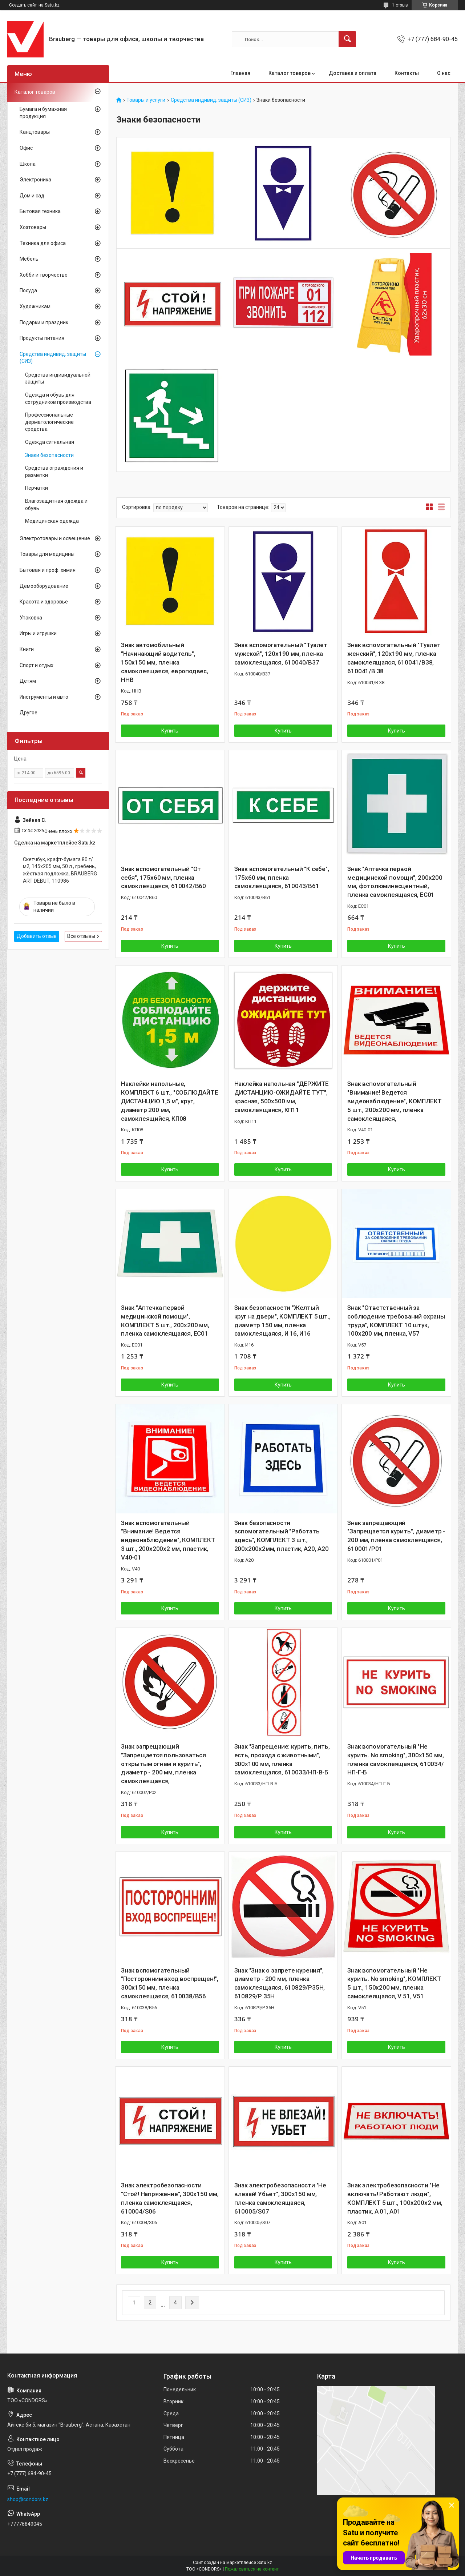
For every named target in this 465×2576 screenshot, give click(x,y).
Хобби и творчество (44, 275)
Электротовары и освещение (55, 538)
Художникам (35, 306)
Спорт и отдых (36, 665)
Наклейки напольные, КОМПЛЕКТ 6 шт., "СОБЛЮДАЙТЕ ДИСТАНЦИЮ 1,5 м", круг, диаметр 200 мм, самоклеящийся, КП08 (169, 1101)
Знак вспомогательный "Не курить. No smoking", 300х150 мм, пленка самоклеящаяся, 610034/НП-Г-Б (395, 1759)
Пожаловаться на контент (252, 2569)
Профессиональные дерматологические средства (49, 422)
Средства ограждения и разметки (54, 471)
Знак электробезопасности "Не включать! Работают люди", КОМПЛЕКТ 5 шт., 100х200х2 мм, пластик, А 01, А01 (394, 2198)
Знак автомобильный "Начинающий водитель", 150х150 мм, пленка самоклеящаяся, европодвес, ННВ (164, 662)
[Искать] (347, 39)
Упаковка (31, 618)
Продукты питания (42, 338)
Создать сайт (23, 5)
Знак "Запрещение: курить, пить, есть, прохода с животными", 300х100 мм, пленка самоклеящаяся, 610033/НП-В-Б (282, 1759)
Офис (26, 148)
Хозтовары (33, 227)
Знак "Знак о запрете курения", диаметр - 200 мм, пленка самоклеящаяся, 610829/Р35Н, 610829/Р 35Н (279, 1982)
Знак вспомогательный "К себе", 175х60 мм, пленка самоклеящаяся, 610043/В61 (281, 877)
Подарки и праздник (44, 322)
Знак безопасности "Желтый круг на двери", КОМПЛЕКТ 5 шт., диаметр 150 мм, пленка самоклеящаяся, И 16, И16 (282, 1320)
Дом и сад (32, 195)
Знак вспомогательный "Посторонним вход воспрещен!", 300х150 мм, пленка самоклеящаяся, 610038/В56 (169, 1982)
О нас (443, 73)
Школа (28, 164)
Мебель (29, 259)
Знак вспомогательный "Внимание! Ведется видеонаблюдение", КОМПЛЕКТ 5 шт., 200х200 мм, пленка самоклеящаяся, (394, 1101)
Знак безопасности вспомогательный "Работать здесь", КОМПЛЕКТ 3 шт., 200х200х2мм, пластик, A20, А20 (281, 1535)
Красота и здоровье (44, 602)
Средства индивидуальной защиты (57, 378)
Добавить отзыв (37, 936)
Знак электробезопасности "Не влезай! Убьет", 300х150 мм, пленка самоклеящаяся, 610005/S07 (280, 2198)
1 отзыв (400, 5)
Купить (169, 731)
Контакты (407, 73)
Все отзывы (81, 936)
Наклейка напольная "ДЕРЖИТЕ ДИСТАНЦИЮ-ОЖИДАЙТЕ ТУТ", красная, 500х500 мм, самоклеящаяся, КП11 (281, 1096)
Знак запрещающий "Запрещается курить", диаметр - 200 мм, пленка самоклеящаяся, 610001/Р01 (396, 1535)
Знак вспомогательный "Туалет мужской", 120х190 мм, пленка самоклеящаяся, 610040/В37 (280, 653)
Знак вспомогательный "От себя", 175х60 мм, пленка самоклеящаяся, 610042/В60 (163, 877)
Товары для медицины (47, 554)
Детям (28, 681)
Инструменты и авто (44, 697)
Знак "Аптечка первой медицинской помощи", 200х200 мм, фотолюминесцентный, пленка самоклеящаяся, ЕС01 (394, 881)
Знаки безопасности (49, 455)
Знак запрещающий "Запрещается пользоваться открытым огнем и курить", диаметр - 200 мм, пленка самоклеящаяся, (163, 1764)
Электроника (35, 179)
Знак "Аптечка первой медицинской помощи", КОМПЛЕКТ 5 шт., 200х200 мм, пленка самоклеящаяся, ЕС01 (165, 1320)
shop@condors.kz (27, 2499)
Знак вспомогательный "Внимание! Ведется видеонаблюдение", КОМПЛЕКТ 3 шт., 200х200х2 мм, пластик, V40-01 (168, 1540)
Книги (27, 649)
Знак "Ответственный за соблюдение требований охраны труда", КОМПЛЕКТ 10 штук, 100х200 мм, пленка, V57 (396, 1320)
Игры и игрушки (38, 633)
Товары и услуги (145, 100)
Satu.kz (264, 2562)
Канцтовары (35, 132)
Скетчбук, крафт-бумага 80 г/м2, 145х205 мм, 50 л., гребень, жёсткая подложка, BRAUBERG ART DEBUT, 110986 (60, 870)
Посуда (28, 290)
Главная (240, 73)
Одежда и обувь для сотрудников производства (58, 398)
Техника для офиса (43, 243)
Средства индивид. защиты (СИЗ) (211, 100)
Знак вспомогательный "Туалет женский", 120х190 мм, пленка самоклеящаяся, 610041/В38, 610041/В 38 (393, 657)
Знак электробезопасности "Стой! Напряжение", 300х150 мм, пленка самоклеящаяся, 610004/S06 (170, 2198)
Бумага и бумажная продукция (43, 112)
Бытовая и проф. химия (48, 570)
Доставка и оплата (352, 73)
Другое (28, 712)
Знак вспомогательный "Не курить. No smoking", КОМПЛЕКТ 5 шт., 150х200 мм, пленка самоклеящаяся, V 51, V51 (394, 1982)
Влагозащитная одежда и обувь (56, 504)
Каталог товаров (289, 73)
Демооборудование (44, 586)
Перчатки (36, 488)
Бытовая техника (40, 211)
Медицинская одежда (52, 521)
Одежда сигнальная (49, 442)
